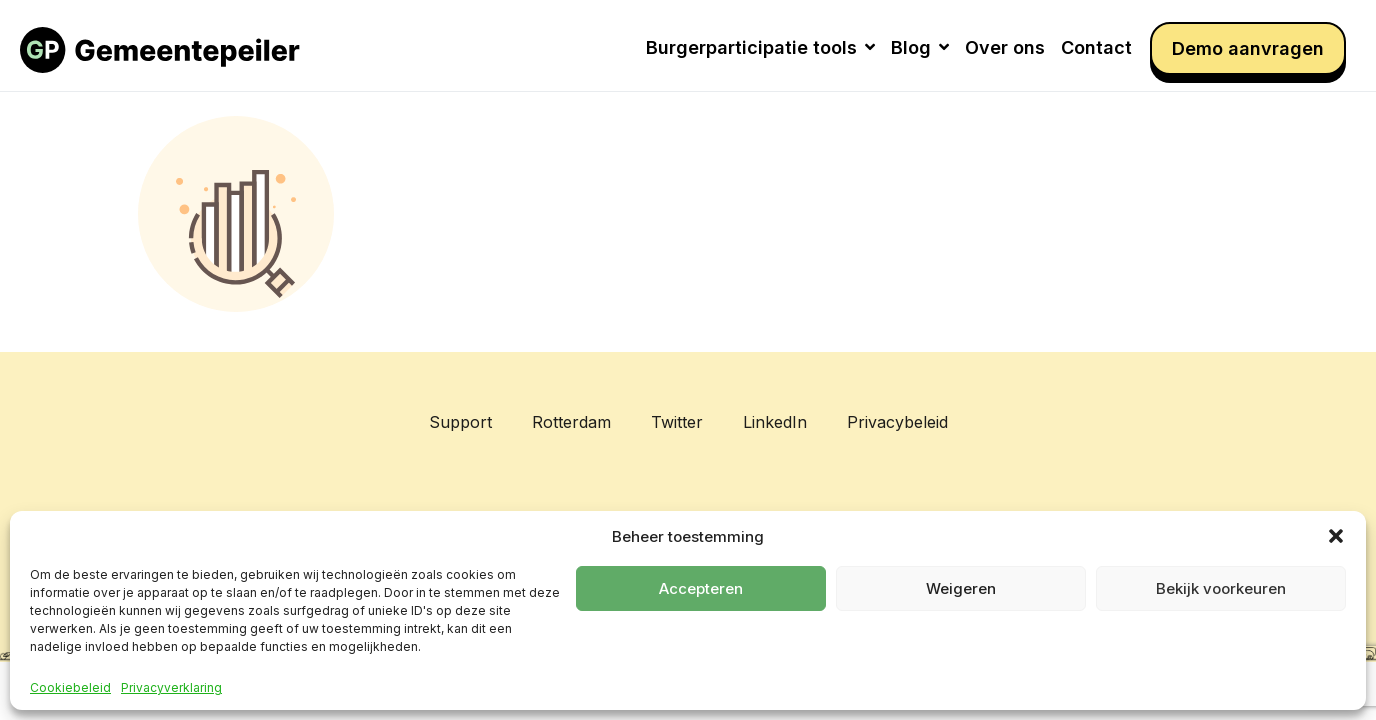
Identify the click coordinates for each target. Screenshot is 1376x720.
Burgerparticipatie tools (760, 47)
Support (460, 422)
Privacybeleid (897, 422)
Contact (1096, 47)
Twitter (677, 422)
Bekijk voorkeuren (1221, 588)
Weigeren (961, 588)
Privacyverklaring (171, 688)
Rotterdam (571, 422)
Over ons (1005, 47)
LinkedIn (775, 422)
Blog (920, 47)
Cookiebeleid (70, 688)
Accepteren (701, 588)
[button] (1336, 536)
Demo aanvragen (1248, 48)
